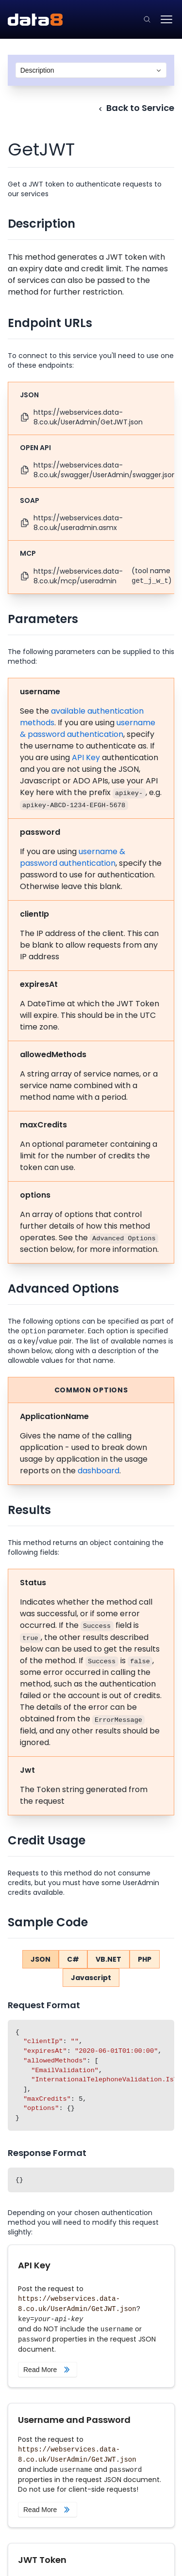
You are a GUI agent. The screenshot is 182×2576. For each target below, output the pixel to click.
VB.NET (108, 1959)
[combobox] (91, 70)
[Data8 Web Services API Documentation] (35, 20)
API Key (86, 757)
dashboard (98, 1470)
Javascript (91, 1978)
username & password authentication (87, 728)
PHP (144, 1959)
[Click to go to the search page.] (147, 19)
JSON (40, 1959)
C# (73, 1959)
